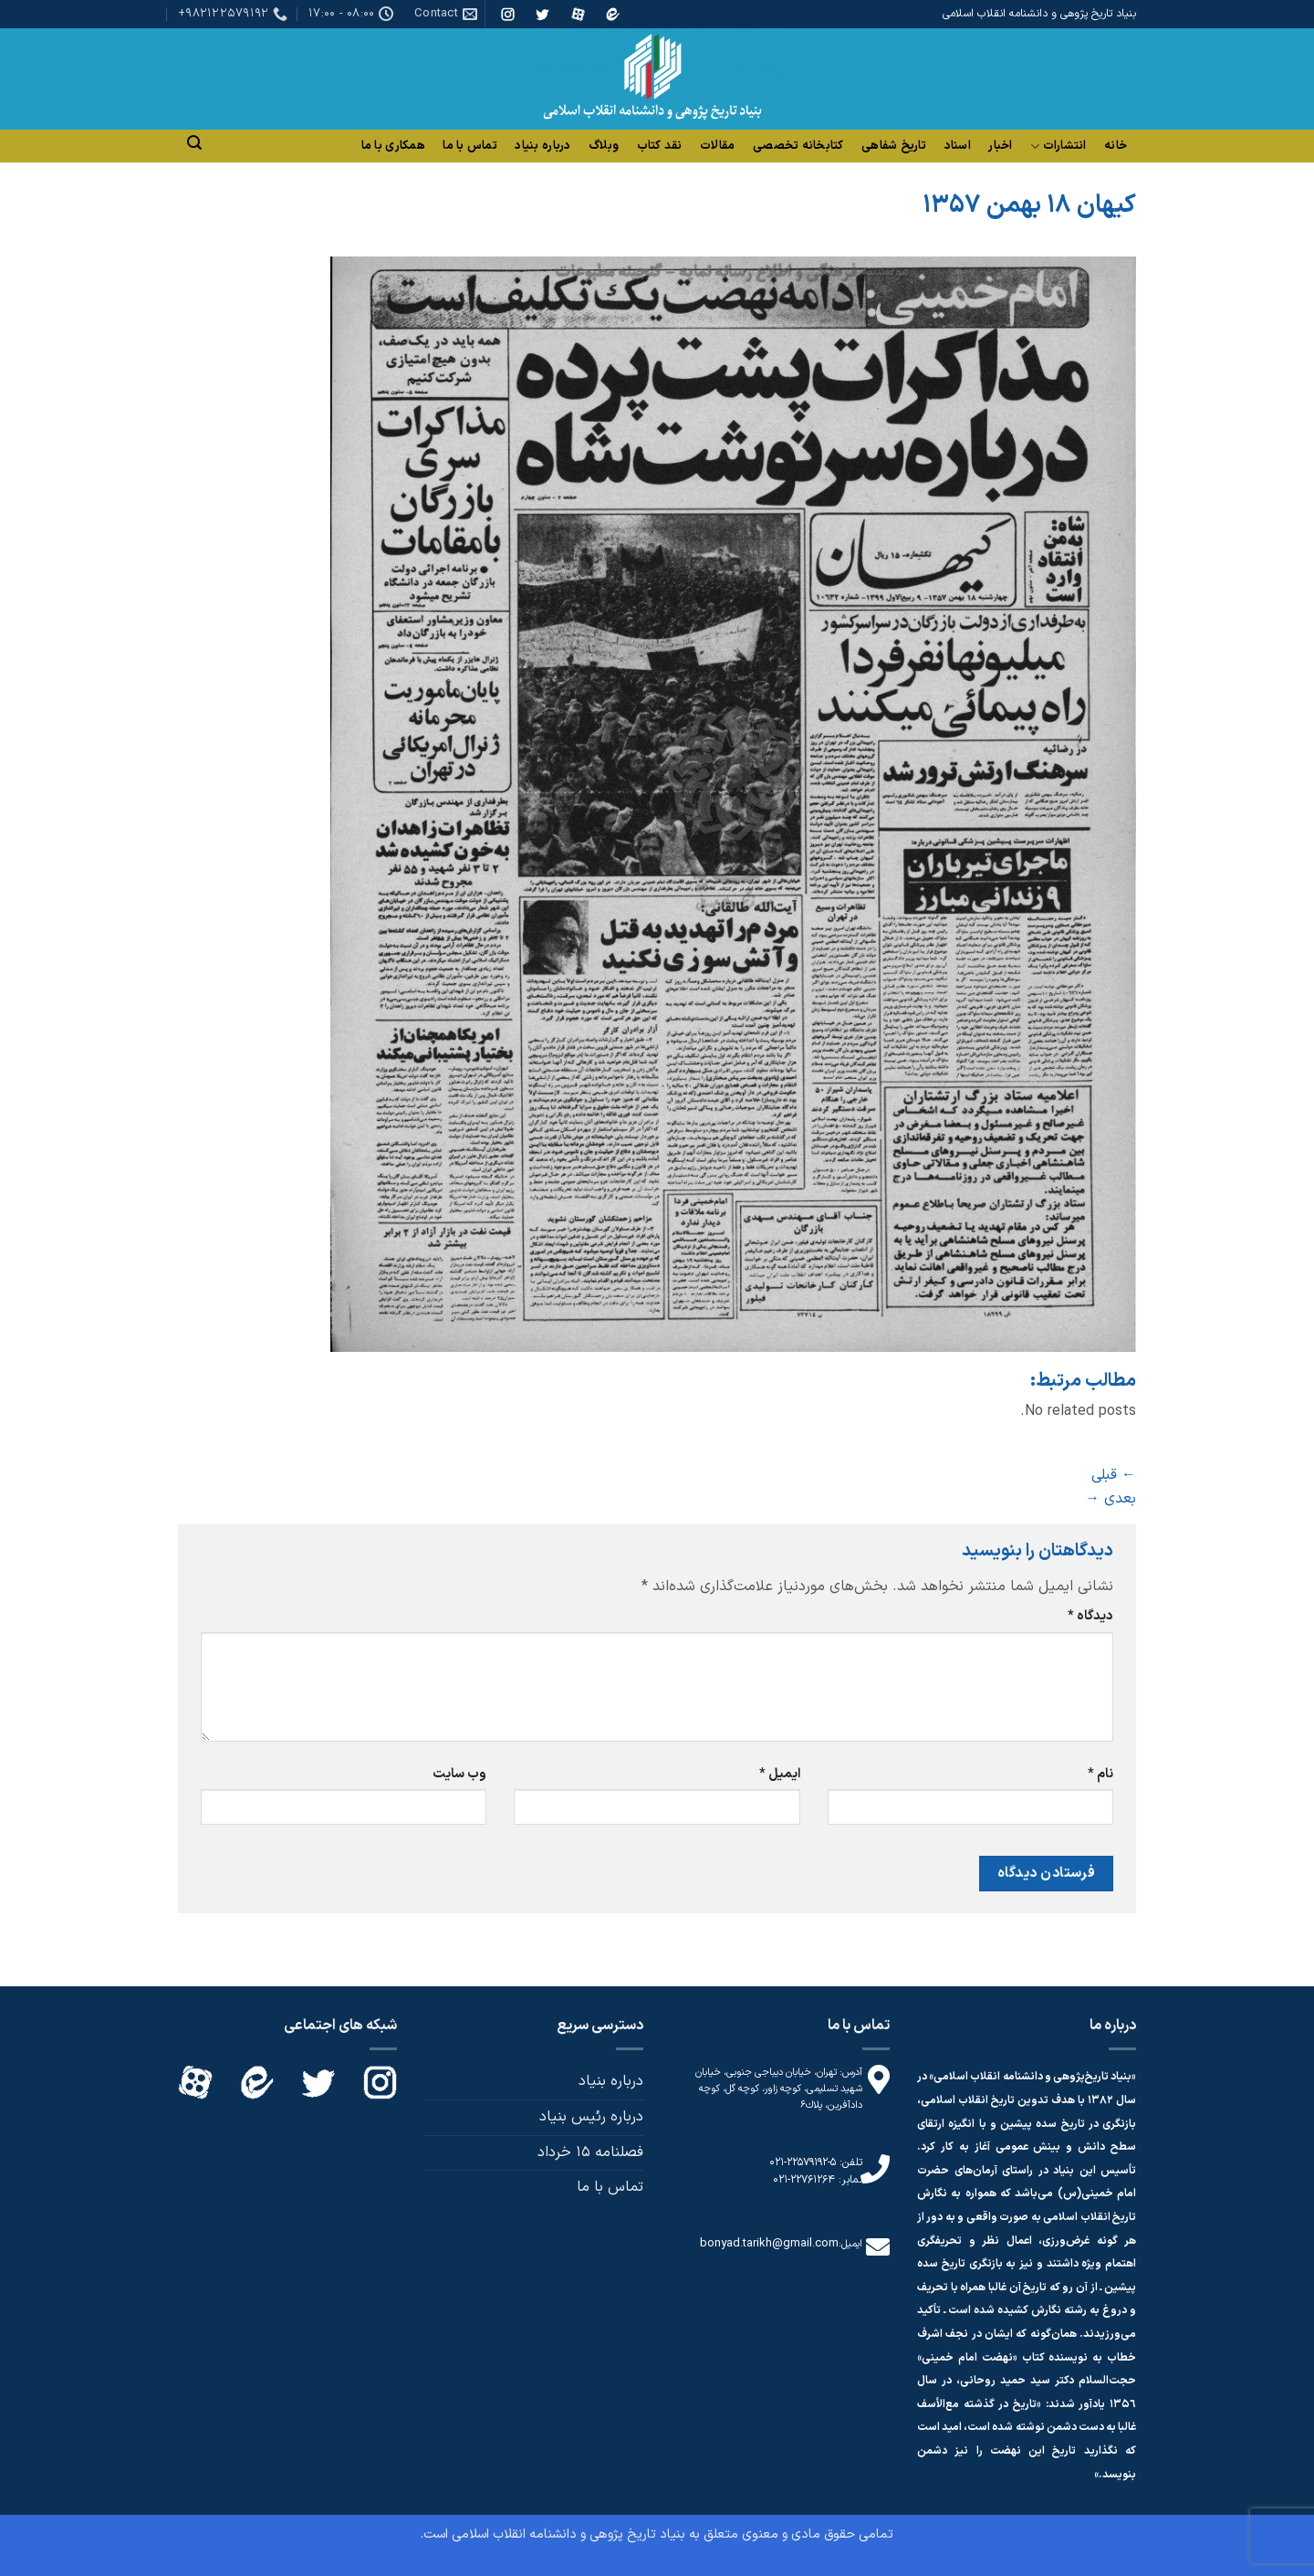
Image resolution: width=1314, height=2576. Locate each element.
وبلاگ (604, 146)
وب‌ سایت (459, 1774)
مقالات (717, 146)
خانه (1115, 146)
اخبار (1000, 146)
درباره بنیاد (542, 146)
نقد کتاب (660, 146)
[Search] (194, 143)
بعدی (1110, 1499)
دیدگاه (1090, 1616)
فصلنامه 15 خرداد (590, 2152)
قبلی (1113, 1475)
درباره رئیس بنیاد (591, 2117)
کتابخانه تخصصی (798, 146)
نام (1100, 1774)
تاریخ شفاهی (893, 146)
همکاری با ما (393, 146)
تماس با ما (470, 146)
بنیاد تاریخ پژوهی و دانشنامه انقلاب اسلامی (568, 2534)
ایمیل (779, 1774)
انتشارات (1058, 146)
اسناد (957, 146)
